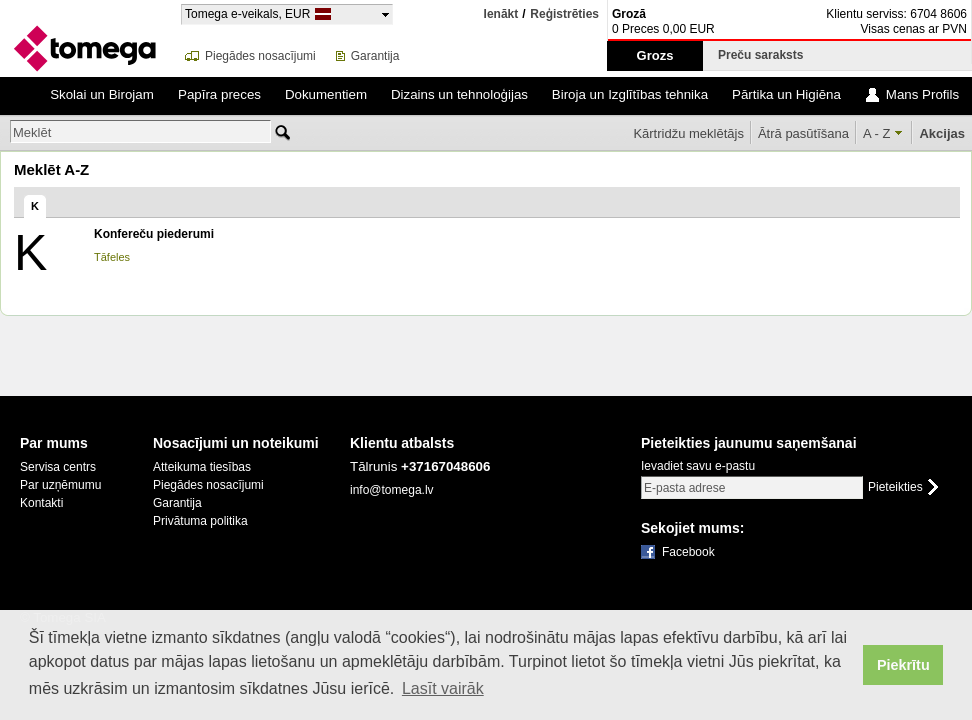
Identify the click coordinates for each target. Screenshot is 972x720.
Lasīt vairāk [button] (443, 688)
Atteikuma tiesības (202, 467)
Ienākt (501, 14)
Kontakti (41, 503)
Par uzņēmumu (60, 485)
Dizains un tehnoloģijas (459, 94)
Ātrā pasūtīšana (803, 133)
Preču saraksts (764, 55)
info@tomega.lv (392, 490)
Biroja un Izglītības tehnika (630, 94)
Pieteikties (895, 487)
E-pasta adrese (684, 488)
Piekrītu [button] (903, 665)
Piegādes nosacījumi (260, 56)
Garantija (375, 56)
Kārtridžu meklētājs (688, 133)
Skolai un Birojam (102, 94)
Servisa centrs (58, 467)
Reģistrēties (564, 14)
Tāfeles (112, 257)
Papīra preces (219, 94)
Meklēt (32, 132)
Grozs (655, 55)
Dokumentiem (326, 94)
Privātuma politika (200, 521)
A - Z (876, 133)
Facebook (688, 552)
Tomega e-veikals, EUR (247, 13)
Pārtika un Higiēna (786, 94)
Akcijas (942, 133)
